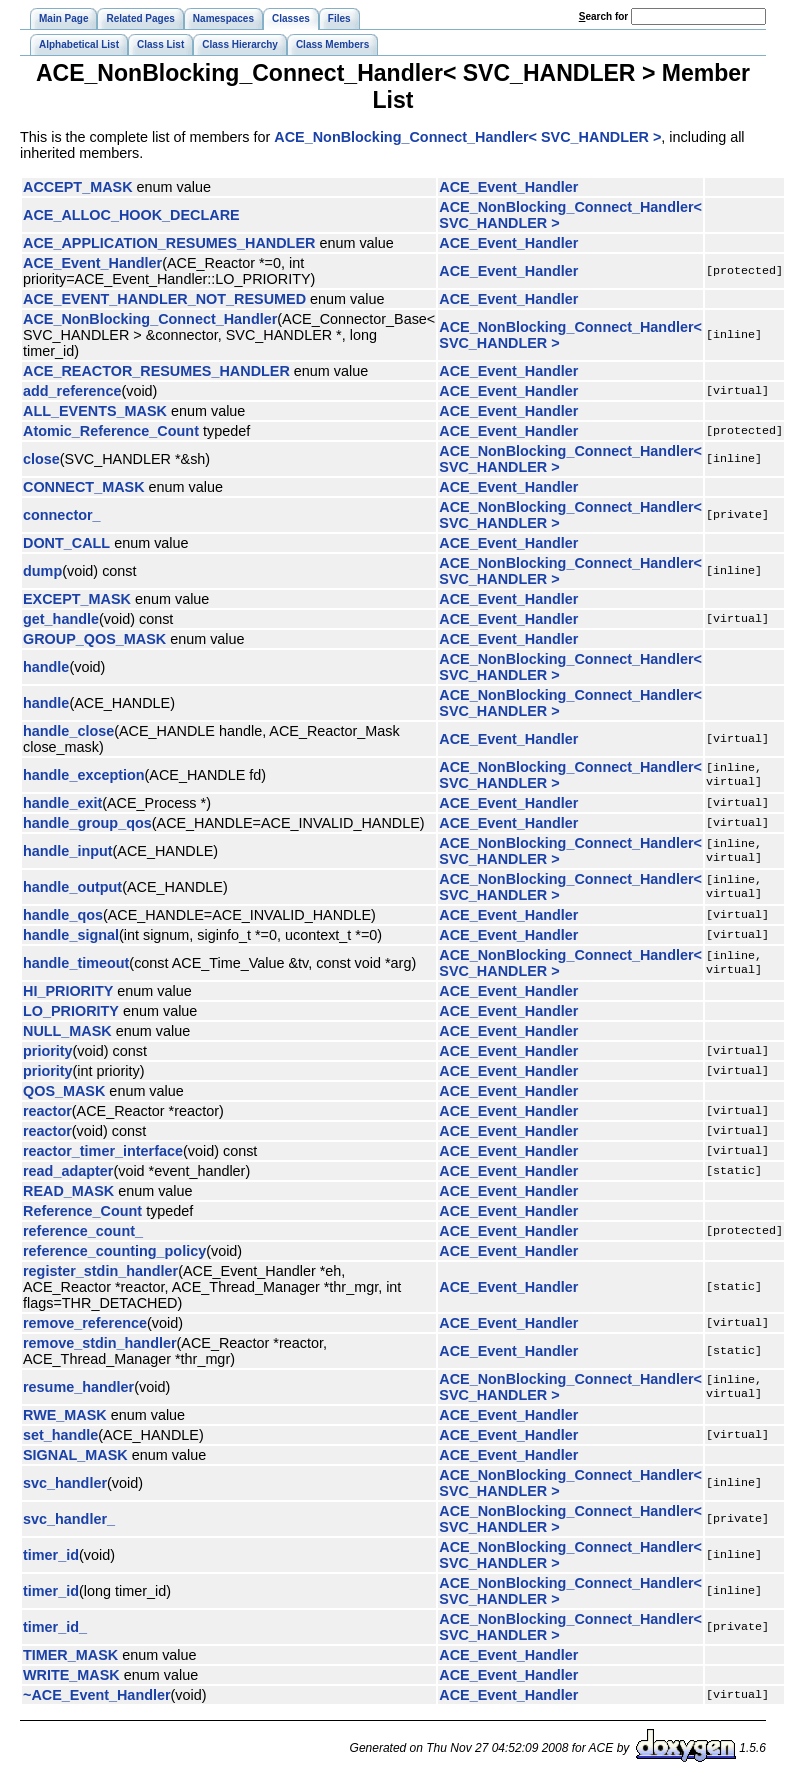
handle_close (68, 731)
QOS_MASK (64, 1091)
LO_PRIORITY (71, 1011)
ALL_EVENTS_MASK (95, 411)
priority (48, 1051)
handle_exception (84, 775)
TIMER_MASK (70, 1655)
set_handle (60, 1435)
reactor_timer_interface (103, 1151)
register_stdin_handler (100, 1271)
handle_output (72, 887)
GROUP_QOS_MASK (94, 639)
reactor (47, 1111)
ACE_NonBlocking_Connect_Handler (150, 319)
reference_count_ (83, 1231)
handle (46, 667)
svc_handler (65, 1483)
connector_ (62, 515)
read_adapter (68, 1171)
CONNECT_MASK (84, 487)
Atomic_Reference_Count (111, 431)
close (41, 459)
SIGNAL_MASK (75, 1455)
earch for (603, 16)
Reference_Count (82, 1211)
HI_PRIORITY (68, 991)
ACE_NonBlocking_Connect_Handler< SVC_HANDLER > (467, 137)
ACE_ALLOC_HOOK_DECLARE (131, 215)
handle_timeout (76, 963)
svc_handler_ (69, 1519)
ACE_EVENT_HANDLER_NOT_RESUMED (164, 299)
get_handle (61, 619)
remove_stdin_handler (100, 1343)
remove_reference (85, 1323)
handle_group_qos (87, 823)
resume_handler (78, 1387)
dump (42, 571)
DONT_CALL (66, 543)
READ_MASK (68, 1191)
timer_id (51, 1555)
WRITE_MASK (71, 1675)
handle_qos (63, 915)
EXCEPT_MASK (77, 599)
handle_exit (62, 803)
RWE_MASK (65, 1415)
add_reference (72, 391)
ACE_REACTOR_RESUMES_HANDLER (156, 371)
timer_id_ (55, 1627)
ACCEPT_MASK (78, 187)
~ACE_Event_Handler (97, 1695)
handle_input (68, 851)
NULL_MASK (67, 1031)
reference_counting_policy (114, 1251)
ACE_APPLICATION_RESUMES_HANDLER (169, 243)
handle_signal (71, 935)
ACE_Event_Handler (508, 187)
